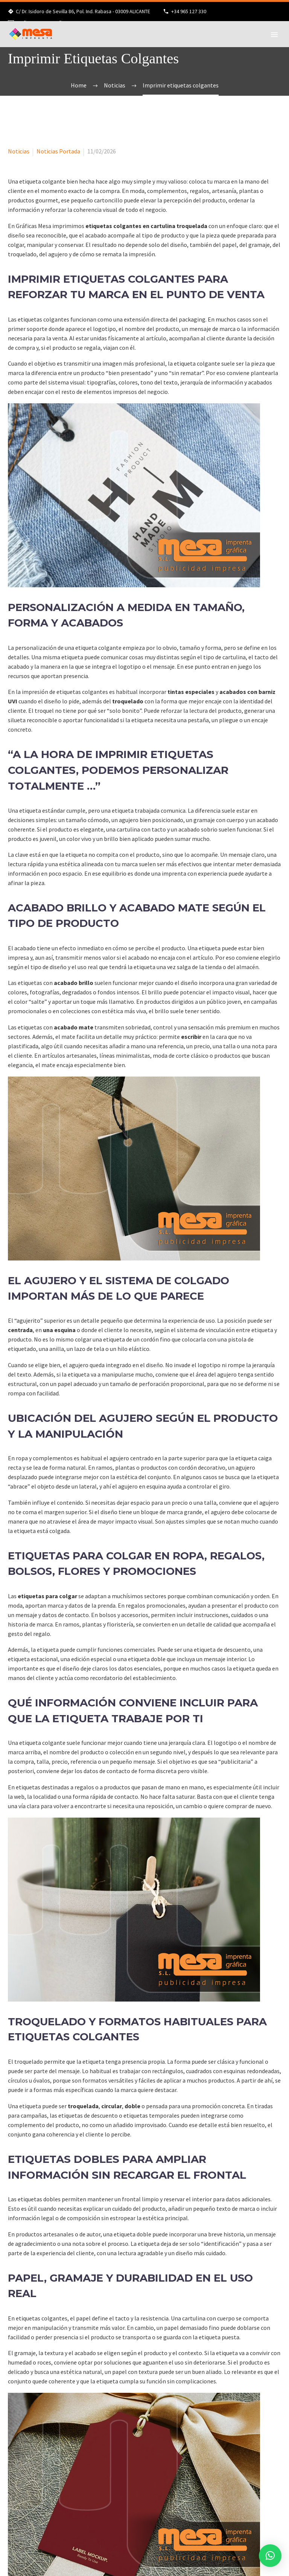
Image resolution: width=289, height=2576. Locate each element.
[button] (270, 2555)
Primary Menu (274, 34)
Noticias (18, 151)
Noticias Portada (58, 151)
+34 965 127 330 (188, 11)
